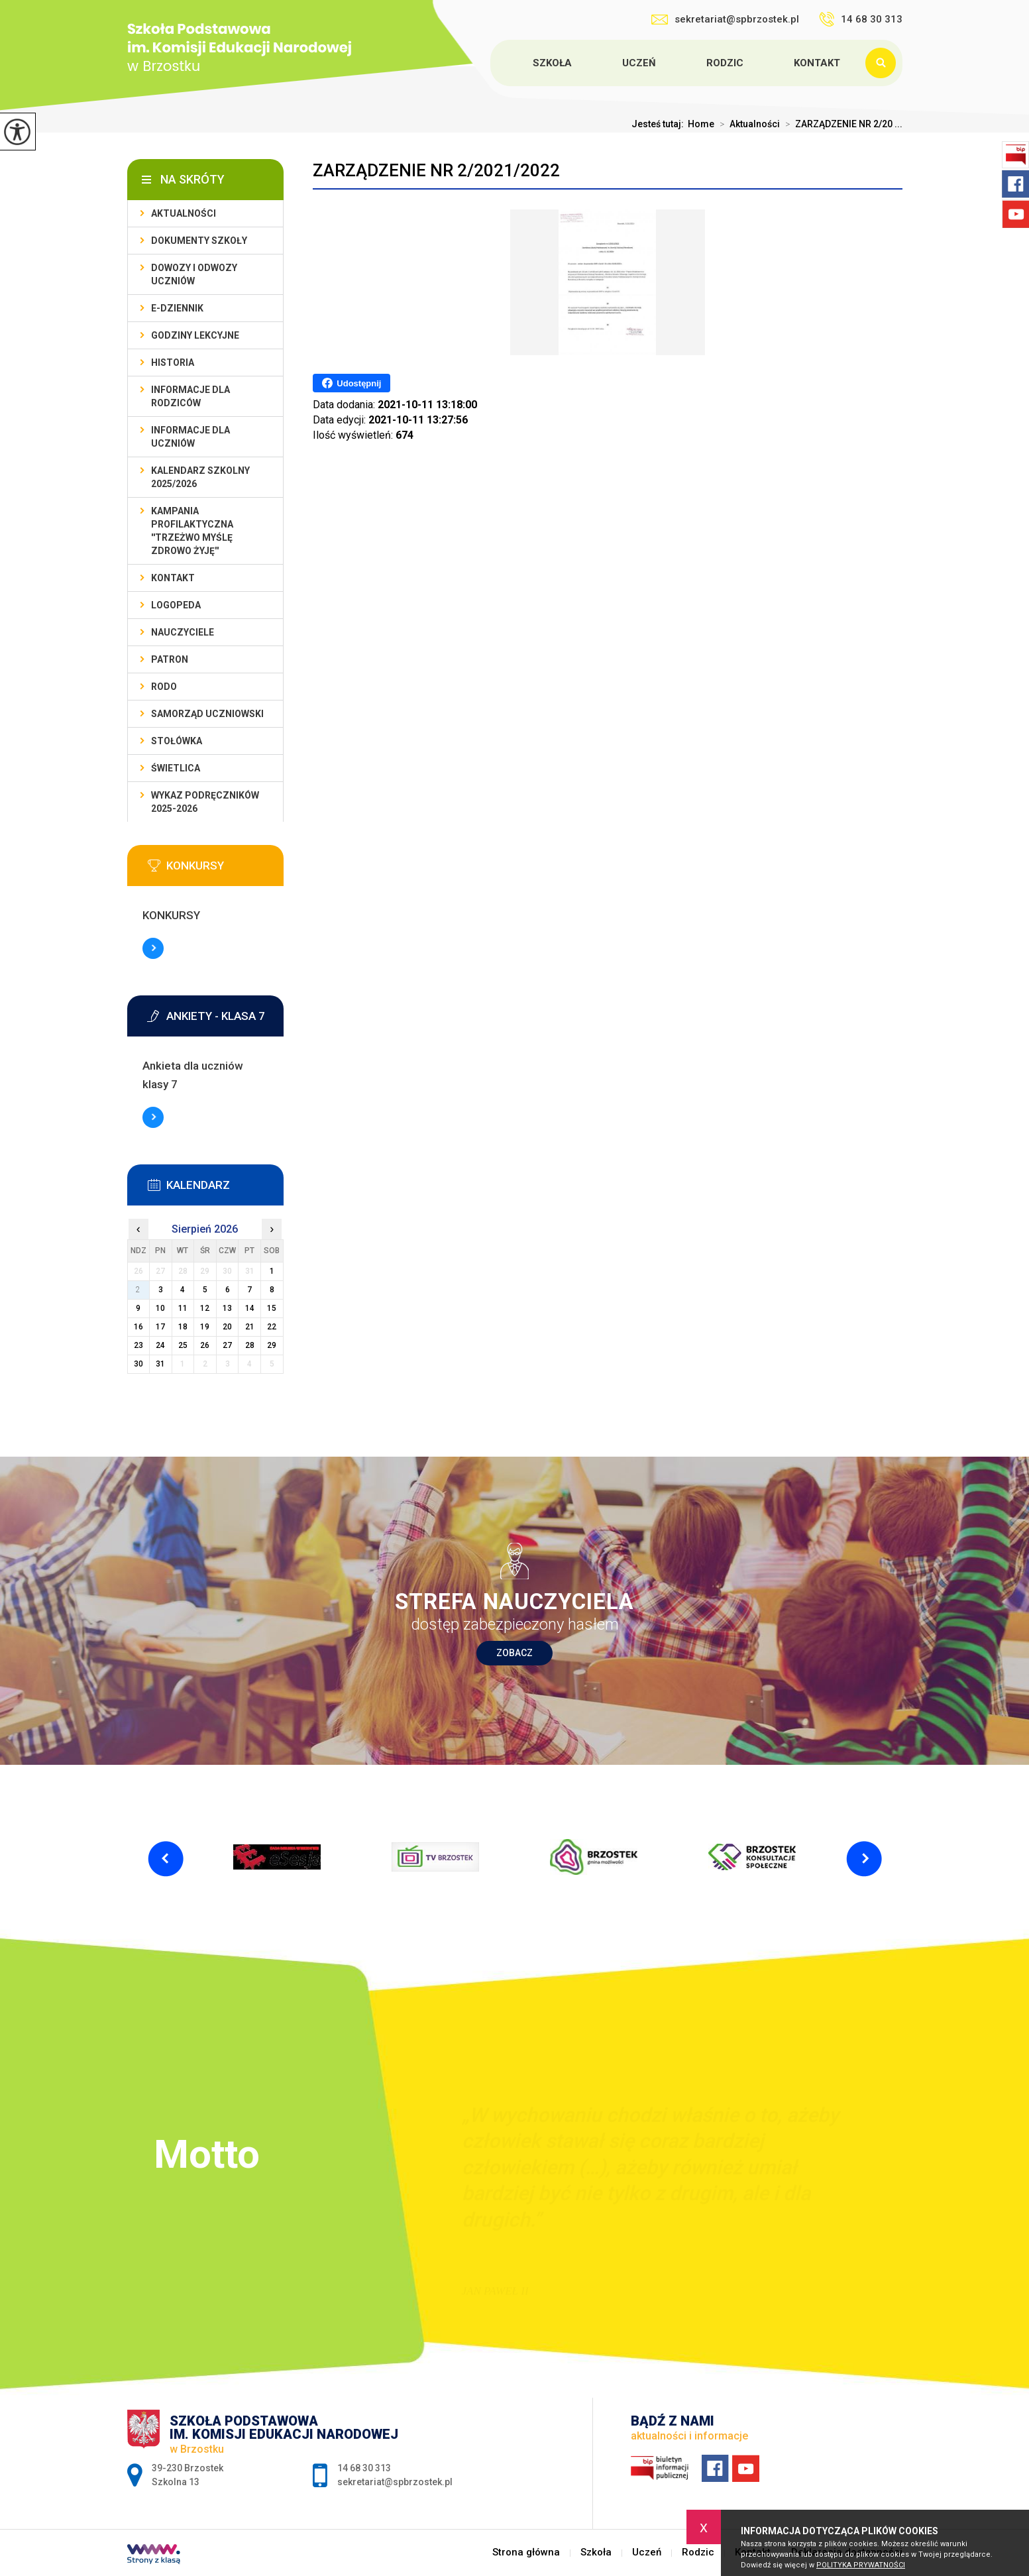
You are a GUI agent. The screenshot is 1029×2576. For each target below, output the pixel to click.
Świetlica (175, 768)
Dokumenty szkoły (199, 240)
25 (183, 1345)
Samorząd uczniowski (207, 713)
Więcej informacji (153, 948)
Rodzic (724, 63)
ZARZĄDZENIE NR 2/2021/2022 (436, 170)
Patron (169, 659)
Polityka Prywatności (860, 2565)
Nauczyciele (182, 632)
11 (183, 1308)
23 (138, 1345)
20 (227, 1326)
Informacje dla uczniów (190, 437)
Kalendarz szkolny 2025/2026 (200, 477)
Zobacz (514, 1653)
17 (160, 1326)
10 (160, 1308)
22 (271, 1326)
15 (271, 1308)
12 (204, 1308)
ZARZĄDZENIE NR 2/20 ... (841, 124)
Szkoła (552, 63)
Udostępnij (351, 383)
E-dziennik (177, 308)
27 (227, 1345)
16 (138, 1326)
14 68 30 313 (860, 19)
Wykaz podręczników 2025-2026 (205, 802)
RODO (164, 686)
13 (227, 1308)
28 (249, 1345)
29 (271, 1345)
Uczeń (639, 63)
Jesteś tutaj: (659, 124)
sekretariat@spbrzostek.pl (725, 19)
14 (249, 1308)
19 (204, 1326)
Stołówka (176, 741)
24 (160, 1345)
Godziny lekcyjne (195, 335)
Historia (172, 362)
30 (138, 1364)
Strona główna (492, 63)
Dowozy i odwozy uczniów (194, 274)
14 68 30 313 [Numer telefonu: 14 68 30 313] (364, 2468)
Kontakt (817, 63)
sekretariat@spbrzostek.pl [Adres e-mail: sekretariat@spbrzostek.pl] (395, 2482)
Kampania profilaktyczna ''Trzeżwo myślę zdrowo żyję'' (192, 531)
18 (183, 1326)
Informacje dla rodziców (190, 396)
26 (204, 1345)
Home (701, 124)
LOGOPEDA (176, 605)
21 (249, 1326)
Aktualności (747, 124)
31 (160, 1364)
